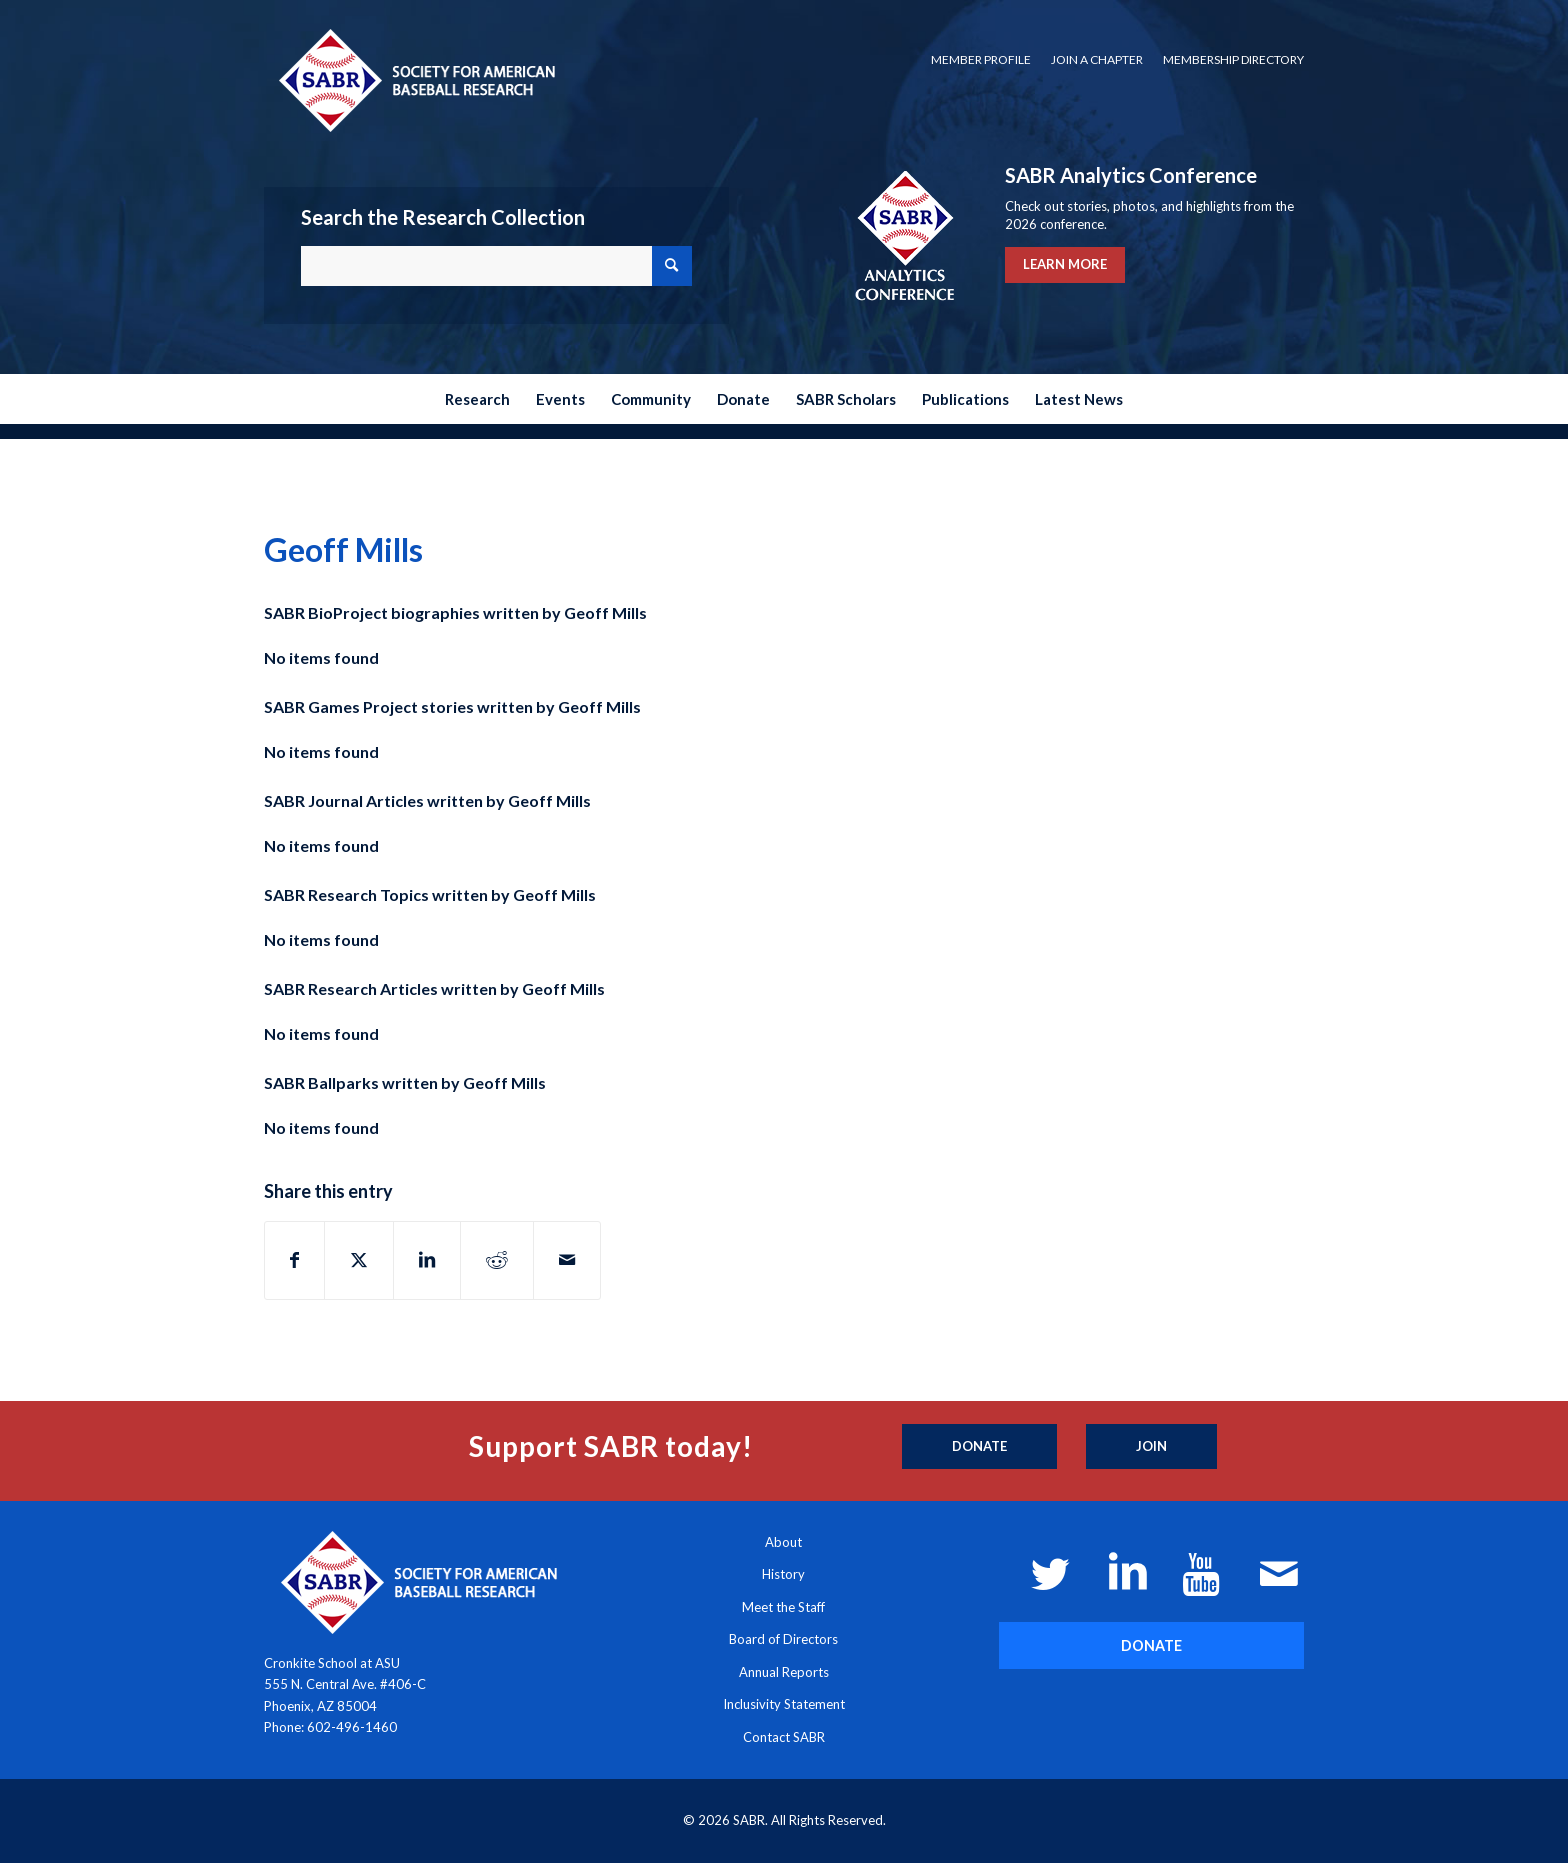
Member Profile (981, 59)
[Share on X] (359, 1260)
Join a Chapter (1097, 59)
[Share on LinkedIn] (427, 1260)
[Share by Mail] (567, 1260)
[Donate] (979, 1447)
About (783, 1542)
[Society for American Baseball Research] (415, 79)
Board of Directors (783, 1639)
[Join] (1151, 1447)
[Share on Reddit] (497, 1260)
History (783, 1574)
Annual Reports (784, 1672)
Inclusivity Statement (784, 1704)
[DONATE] (1151, 1645)
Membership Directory (1233, 59)
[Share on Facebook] (294, 1260)
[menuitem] (981, 60)
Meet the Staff (783, 1607)
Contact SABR (784, 1737)
